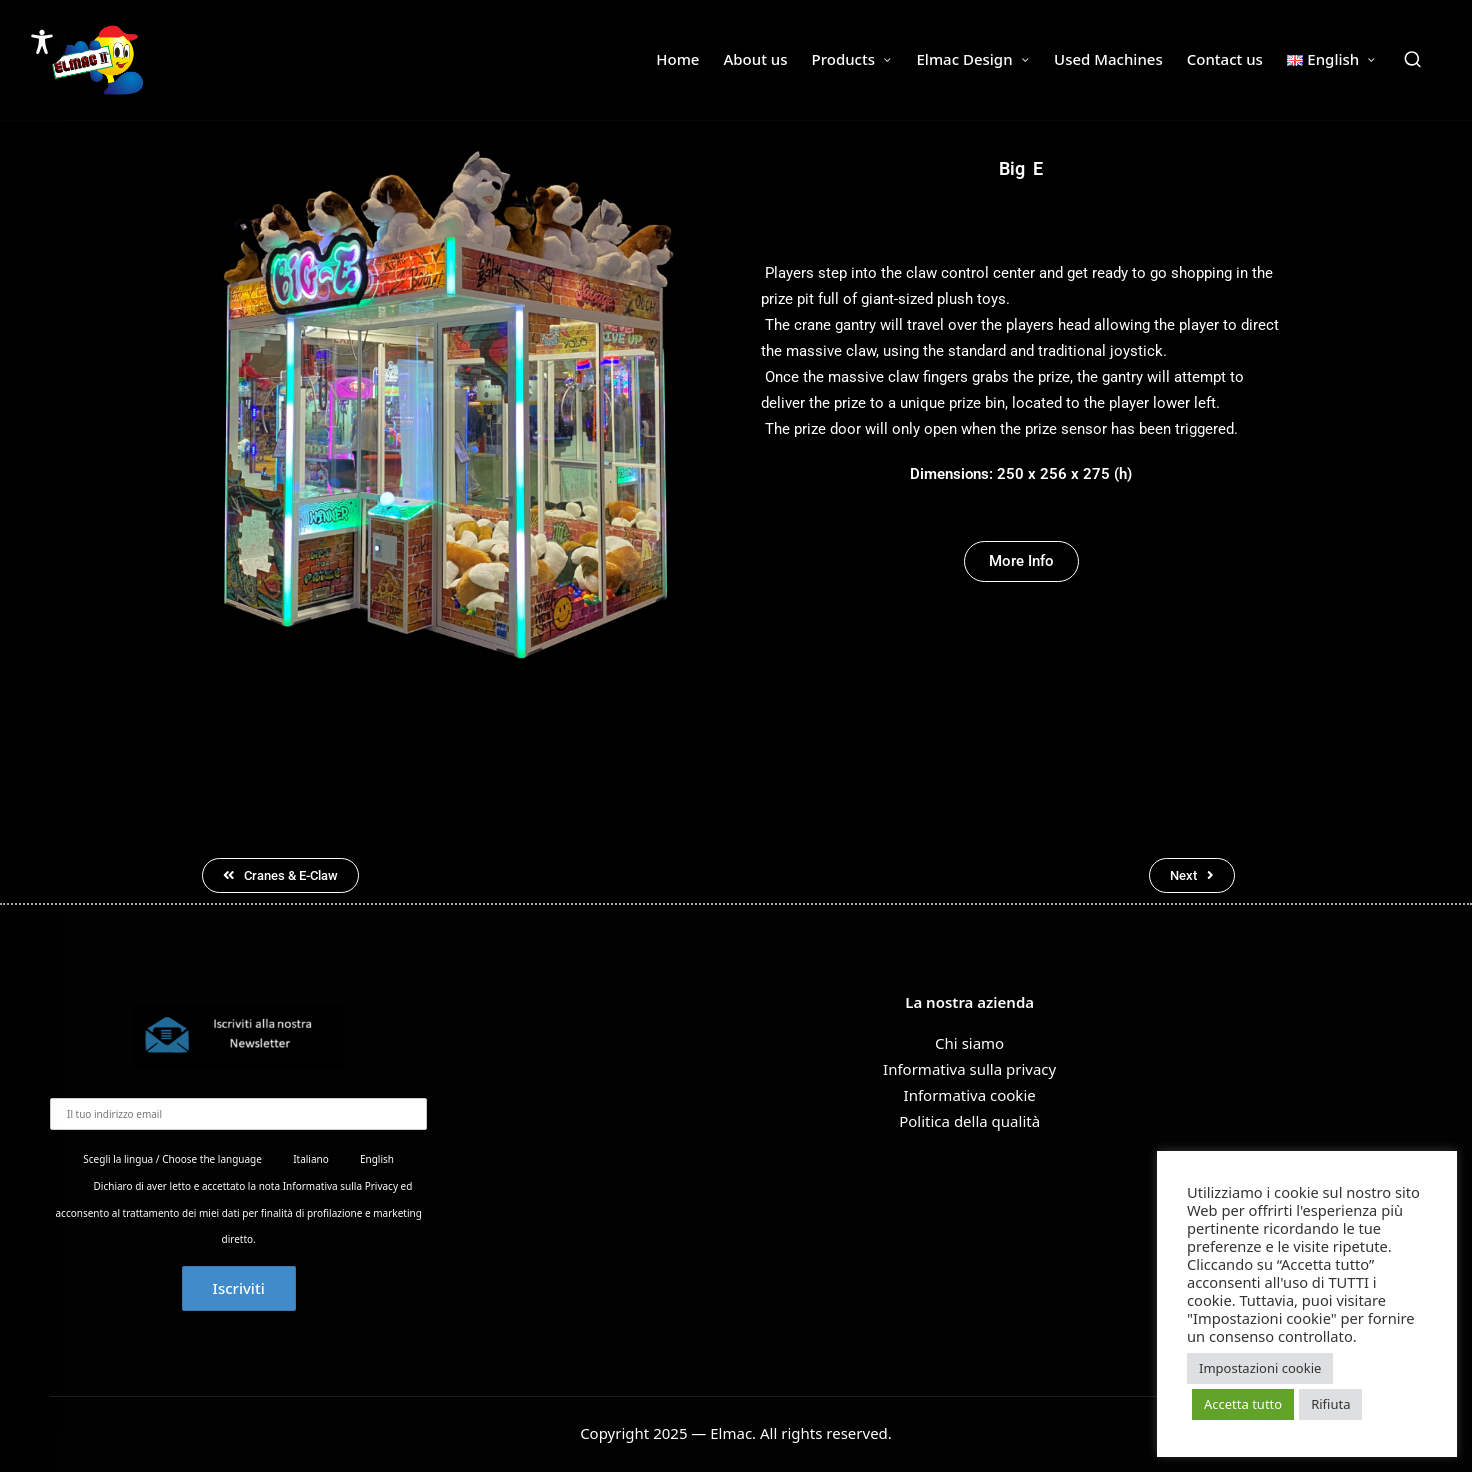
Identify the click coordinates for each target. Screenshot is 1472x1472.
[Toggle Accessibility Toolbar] (42, 42)
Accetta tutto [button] (1243, 1404)
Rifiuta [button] (1330, 1404)
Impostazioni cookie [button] (1260, 1368)
